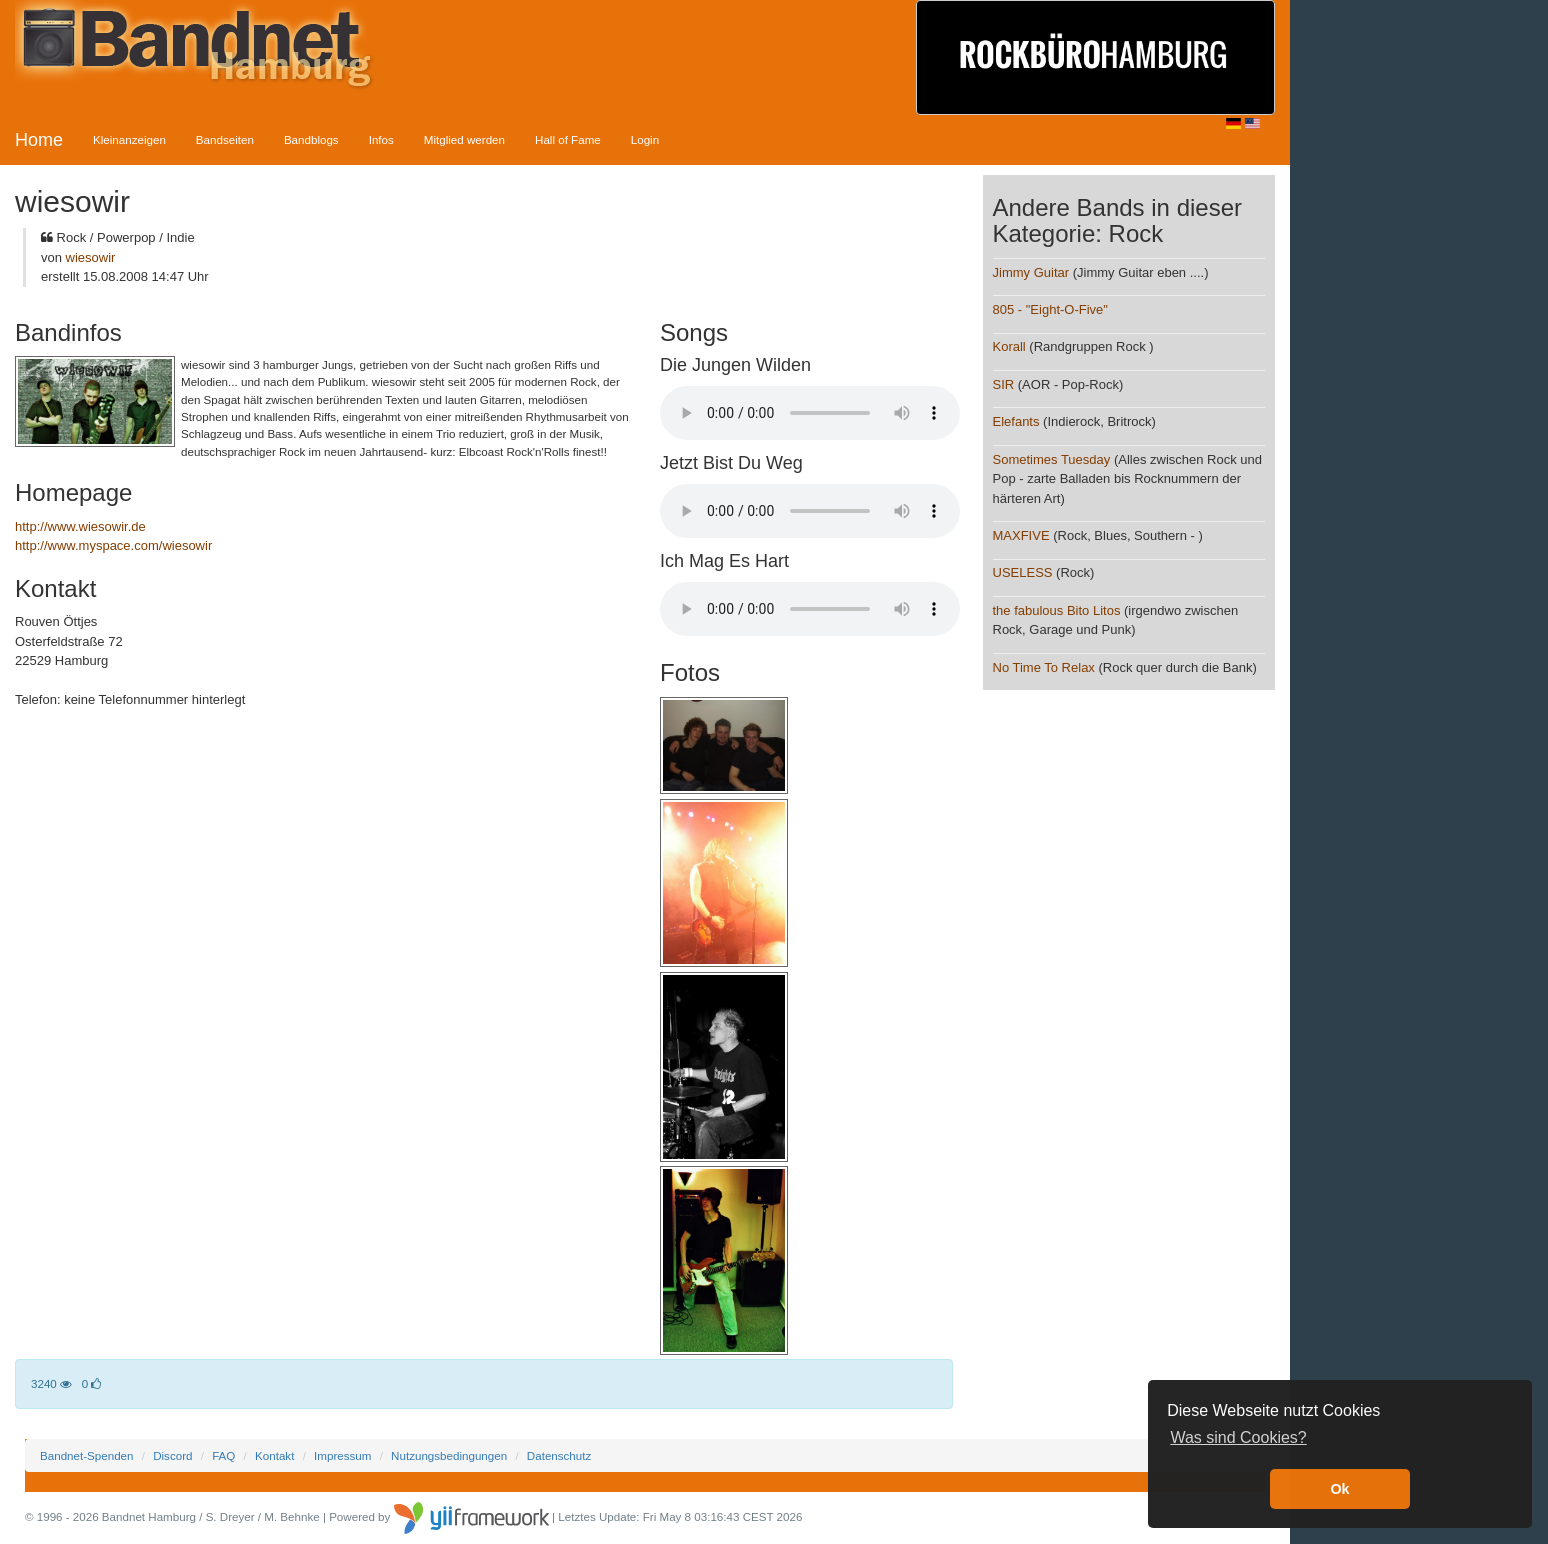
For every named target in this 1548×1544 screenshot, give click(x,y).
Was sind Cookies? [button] (1238, 1437)
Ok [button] (1339, 1489)
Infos (381, 139)
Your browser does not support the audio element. (810, 413)
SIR (1004, 384)
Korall (1009, 346)
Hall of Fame (568, 139)
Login (645, 139)
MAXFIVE (1021, 535)
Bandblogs (311, 139)
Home (39, 140)
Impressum (342, 1455)
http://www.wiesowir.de (80, 526)
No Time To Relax (1044, 667)
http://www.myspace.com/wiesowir (113, 545)
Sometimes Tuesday (1052, 459)
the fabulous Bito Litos (1057, 610)
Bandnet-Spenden (86, 1455)
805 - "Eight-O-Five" (1050, 309)
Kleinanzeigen (129, 139)
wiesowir (91, 257)
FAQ (223, 1455)
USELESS (1023, 572)
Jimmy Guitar (1031, 272)
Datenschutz (559, 1455)
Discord (172, 1455)
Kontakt (274, 1455)
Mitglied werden (464, 139)
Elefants (1016, 421)
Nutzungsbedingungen (449, 1455)
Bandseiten (225, 139)
